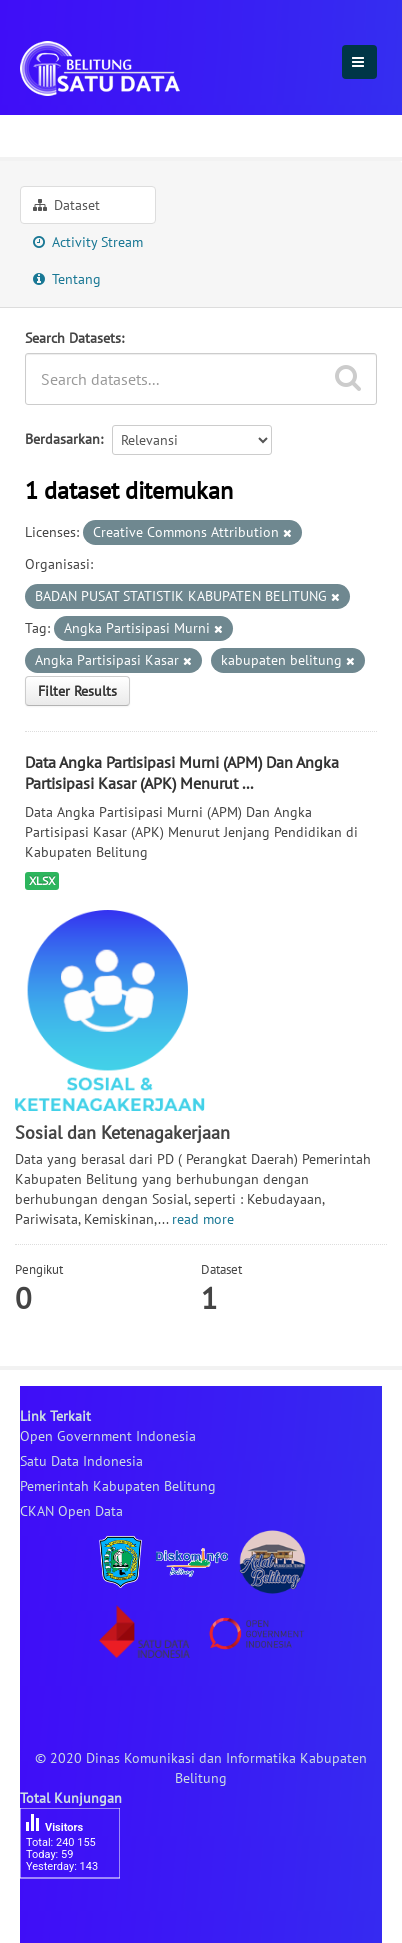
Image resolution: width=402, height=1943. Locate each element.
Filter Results (77, 691)
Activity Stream (88, 242)
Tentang (67, 279)
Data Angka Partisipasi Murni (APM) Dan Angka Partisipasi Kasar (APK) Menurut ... (182, 772)
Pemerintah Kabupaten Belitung (118, 1486)
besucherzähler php (80, 1913)
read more (203, 1219)
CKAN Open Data (71, 1511)
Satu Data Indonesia (81, 1461)
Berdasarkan (62, 439)
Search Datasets (73, 338)
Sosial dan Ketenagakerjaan (227, 133)
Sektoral (56, 133)
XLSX (42, 880)
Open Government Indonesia (108, 1436)
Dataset (66, 205)
